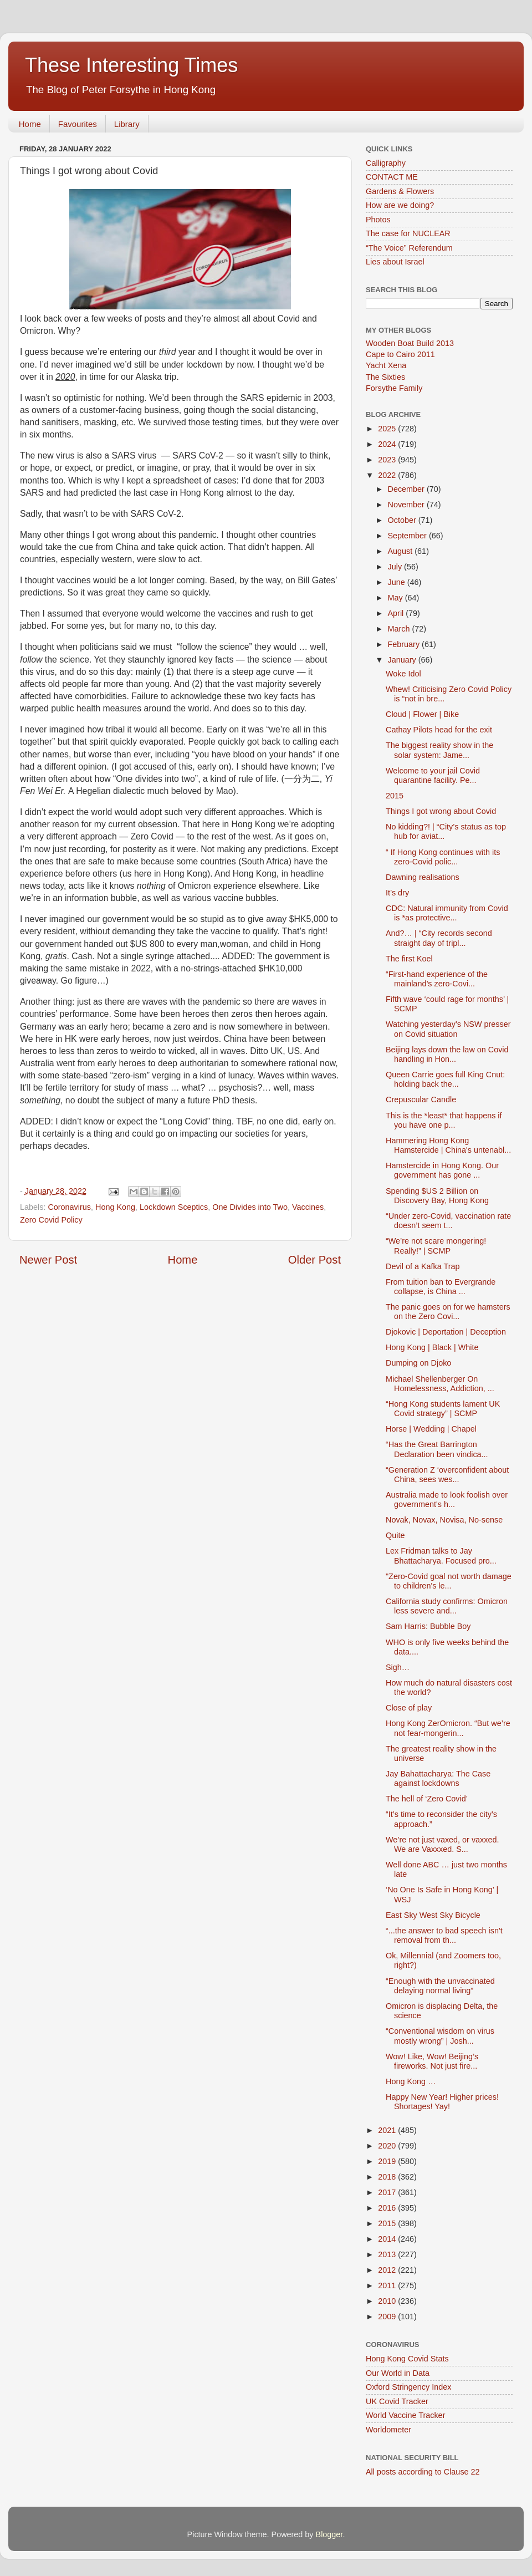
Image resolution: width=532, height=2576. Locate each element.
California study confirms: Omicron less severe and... (447, 1606)
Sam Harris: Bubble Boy (428, 1626)
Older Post (314, 1260)
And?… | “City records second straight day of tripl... (439, 938)
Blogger (329, 2534)
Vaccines (308, 1207)
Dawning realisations (422, 877)
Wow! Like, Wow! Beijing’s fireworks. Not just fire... (432, 2061)
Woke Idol (403, 673)
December (407, 489)
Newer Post (48, 1260)
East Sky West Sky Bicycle (433, 1915)
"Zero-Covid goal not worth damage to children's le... (448, 1581)
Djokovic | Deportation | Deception (446, 1331)
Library (127, 124)
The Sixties (385, 377)
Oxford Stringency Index (408, 2386)
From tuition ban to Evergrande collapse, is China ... (440, 1286)
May (396, 597)
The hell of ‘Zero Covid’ (427, 1798)
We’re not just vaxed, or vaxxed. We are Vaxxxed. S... (442, 1844)
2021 (388, 2130)
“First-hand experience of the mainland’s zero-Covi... (437, 979)
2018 (388, 2176)
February (405, 644)
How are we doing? (400, 205)
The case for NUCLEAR (408, 233)
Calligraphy (386, 163)
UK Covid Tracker (397, 2401)
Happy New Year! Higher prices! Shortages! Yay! (442, 2102)
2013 (388, 2254)
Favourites (77, 124)
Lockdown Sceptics (174, 1207)
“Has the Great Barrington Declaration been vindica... (437, 1449)
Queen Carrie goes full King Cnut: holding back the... (445, 1079)
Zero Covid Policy (51, 1219)
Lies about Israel (395, 261)
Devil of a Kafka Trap (423, 1266)
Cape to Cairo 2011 (400, 354)
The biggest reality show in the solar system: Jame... (439, 750)
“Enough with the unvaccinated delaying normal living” (440, 1986)
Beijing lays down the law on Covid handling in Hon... (447, 1054)
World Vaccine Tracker (405, 2415)
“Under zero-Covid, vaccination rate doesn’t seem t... (448, 1220)
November (407, 504)
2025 (388, 428)
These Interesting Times (131, 65)
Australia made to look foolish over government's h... (447, 1499)
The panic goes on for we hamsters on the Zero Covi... (448, 1311)
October (403, 520)
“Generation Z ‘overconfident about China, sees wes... (447, 1474)
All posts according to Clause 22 (423, 2471)
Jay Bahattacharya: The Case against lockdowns (438, 1778)
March (400, 628)
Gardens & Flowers (400, 191)
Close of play (409, 1707)
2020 (388, 2145)
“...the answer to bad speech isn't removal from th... (444, 1935)
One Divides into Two (250, 1207)
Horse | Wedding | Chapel (431, 1428)
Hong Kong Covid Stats (407, 2358)
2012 (388, 2270)
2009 (388, 2316)
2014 (388, 2238)
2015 (394, 795)
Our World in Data (397, 2373)
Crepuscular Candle (421, 1099)
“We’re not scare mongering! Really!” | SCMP (436, 1245)
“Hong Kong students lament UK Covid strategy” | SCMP (443, 1408)
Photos (378, 219)
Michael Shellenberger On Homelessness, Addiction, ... (440, 1383)
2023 (388, 459)
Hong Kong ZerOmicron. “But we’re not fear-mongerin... (448, 1728)
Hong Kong (115, 1207)
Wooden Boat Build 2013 (410, 343)
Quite (395, 1535)
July (396, 566)
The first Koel (409, 958)
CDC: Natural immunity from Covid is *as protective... (447, 913)
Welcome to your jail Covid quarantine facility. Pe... (433, 775)
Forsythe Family (394, 388)
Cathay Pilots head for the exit (439, 729)
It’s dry (397, 892)
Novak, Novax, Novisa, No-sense (444, 1519)
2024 (388, 444)
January (403, 659)
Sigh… (398, 1667)
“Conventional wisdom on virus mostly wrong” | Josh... (440, 2036)
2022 (388, 475)
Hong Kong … (411, 2081)
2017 (388, 2192)
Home (30, 124)
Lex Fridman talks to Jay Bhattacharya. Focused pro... (441, 1555)
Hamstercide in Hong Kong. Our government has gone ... (442, 1170)
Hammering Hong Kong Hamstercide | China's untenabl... (448, 1145)
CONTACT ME (392, 176)
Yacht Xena (386, 365)
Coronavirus (69, 1207)
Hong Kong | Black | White (432, 1347)
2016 (388, 2207)
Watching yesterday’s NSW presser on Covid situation (448, 1029)
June (397, 582)
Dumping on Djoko (418, 1362)
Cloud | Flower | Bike (422, 714)
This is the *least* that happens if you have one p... (444, 1120)
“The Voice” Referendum (409, 247)
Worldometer (388, 2429)
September (408, 535)
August (401, 551)
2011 (388, 2285)
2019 (388, 2161)
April (397, 613)
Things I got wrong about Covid (441, 811)
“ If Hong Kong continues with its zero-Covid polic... (443, 857)
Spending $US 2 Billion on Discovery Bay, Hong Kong (437, 1196)
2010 (388, 2301)
